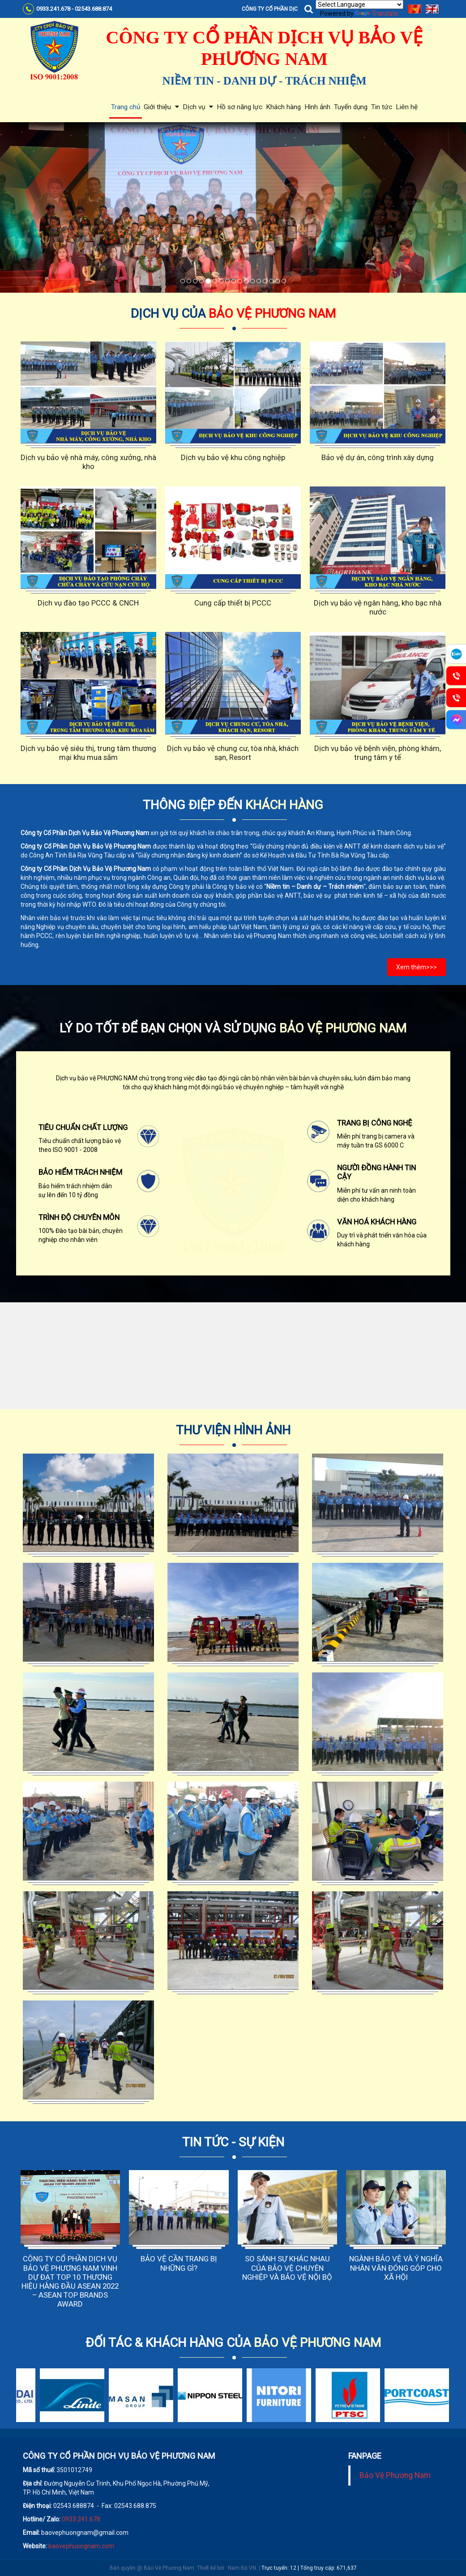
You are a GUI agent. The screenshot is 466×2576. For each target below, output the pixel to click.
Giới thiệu (161, 107)
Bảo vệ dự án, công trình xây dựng (377, 457)
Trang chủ (125, 107)
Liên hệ (407, 107)
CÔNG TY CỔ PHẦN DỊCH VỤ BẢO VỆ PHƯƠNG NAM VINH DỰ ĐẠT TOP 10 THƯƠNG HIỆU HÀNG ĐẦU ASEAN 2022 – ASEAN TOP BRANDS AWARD (70, 2281)
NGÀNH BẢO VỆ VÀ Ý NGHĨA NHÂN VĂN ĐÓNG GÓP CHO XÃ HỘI (396, 2267)
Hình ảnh (317, 107)
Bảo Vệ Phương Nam (395, 2475)
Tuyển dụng (351, 107)
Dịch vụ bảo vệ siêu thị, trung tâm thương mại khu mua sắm (88, 753)
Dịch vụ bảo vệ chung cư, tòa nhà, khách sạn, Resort (233, 753)
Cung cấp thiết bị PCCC (232, 602)
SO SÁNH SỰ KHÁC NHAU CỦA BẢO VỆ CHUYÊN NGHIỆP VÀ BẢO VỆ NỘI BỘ (287, 2267)
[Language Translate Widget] (359, 4)
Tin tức (381, 107)
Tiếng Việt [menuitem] (414, 8)
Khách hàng (283, 107)
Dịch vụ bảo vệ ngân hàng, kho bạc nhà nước (377, 607)
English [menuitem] (432, 8)
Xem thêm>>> (416, 967)
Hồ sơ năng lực (239, 107)
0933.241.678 (81, 2519)
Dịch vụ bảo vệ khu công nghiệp (233, 457)
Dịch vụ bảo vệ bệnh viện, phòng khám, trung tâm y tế (377, 753)
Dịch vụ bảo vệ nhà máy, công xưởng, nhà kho (88, 462)
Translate (376, 13)
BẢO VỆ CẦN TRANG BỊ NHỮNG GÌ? (179, 2263)
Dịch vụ (198, 107)
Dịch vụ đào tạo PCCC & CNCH (88, 602)
